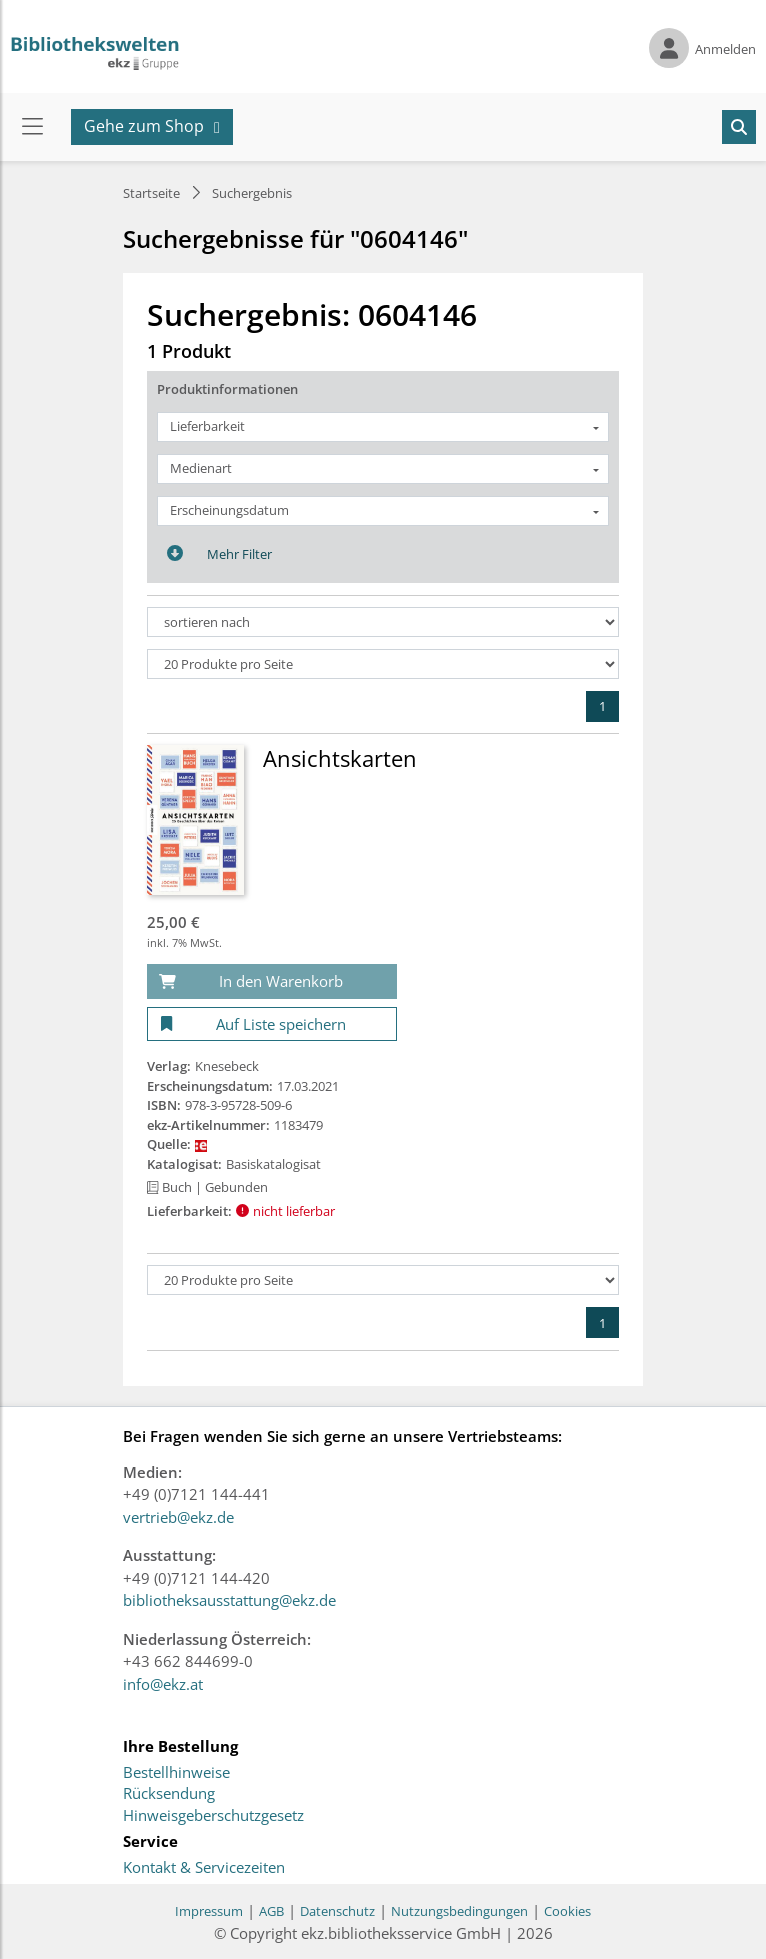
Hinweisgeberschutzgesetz (213, 1816)
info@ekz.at (163, 1684)
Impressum (209, 1911)
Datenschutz (337, 1911)
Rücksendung (169, 1794)
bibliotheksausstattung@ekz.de (229, 1600)
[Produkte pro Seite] (383, 664)
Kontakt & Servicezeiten (204, 1868)
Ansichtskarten (340, 758)
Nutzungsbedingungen (459, 1911)
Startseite (151, 193)
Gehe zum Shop (144, 126)
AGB (271, 1911)
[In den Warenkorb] (272, 981)
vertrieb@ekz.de (178, 1517)
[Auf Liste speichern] (272, 1024)
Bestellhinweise (176, 1773)
